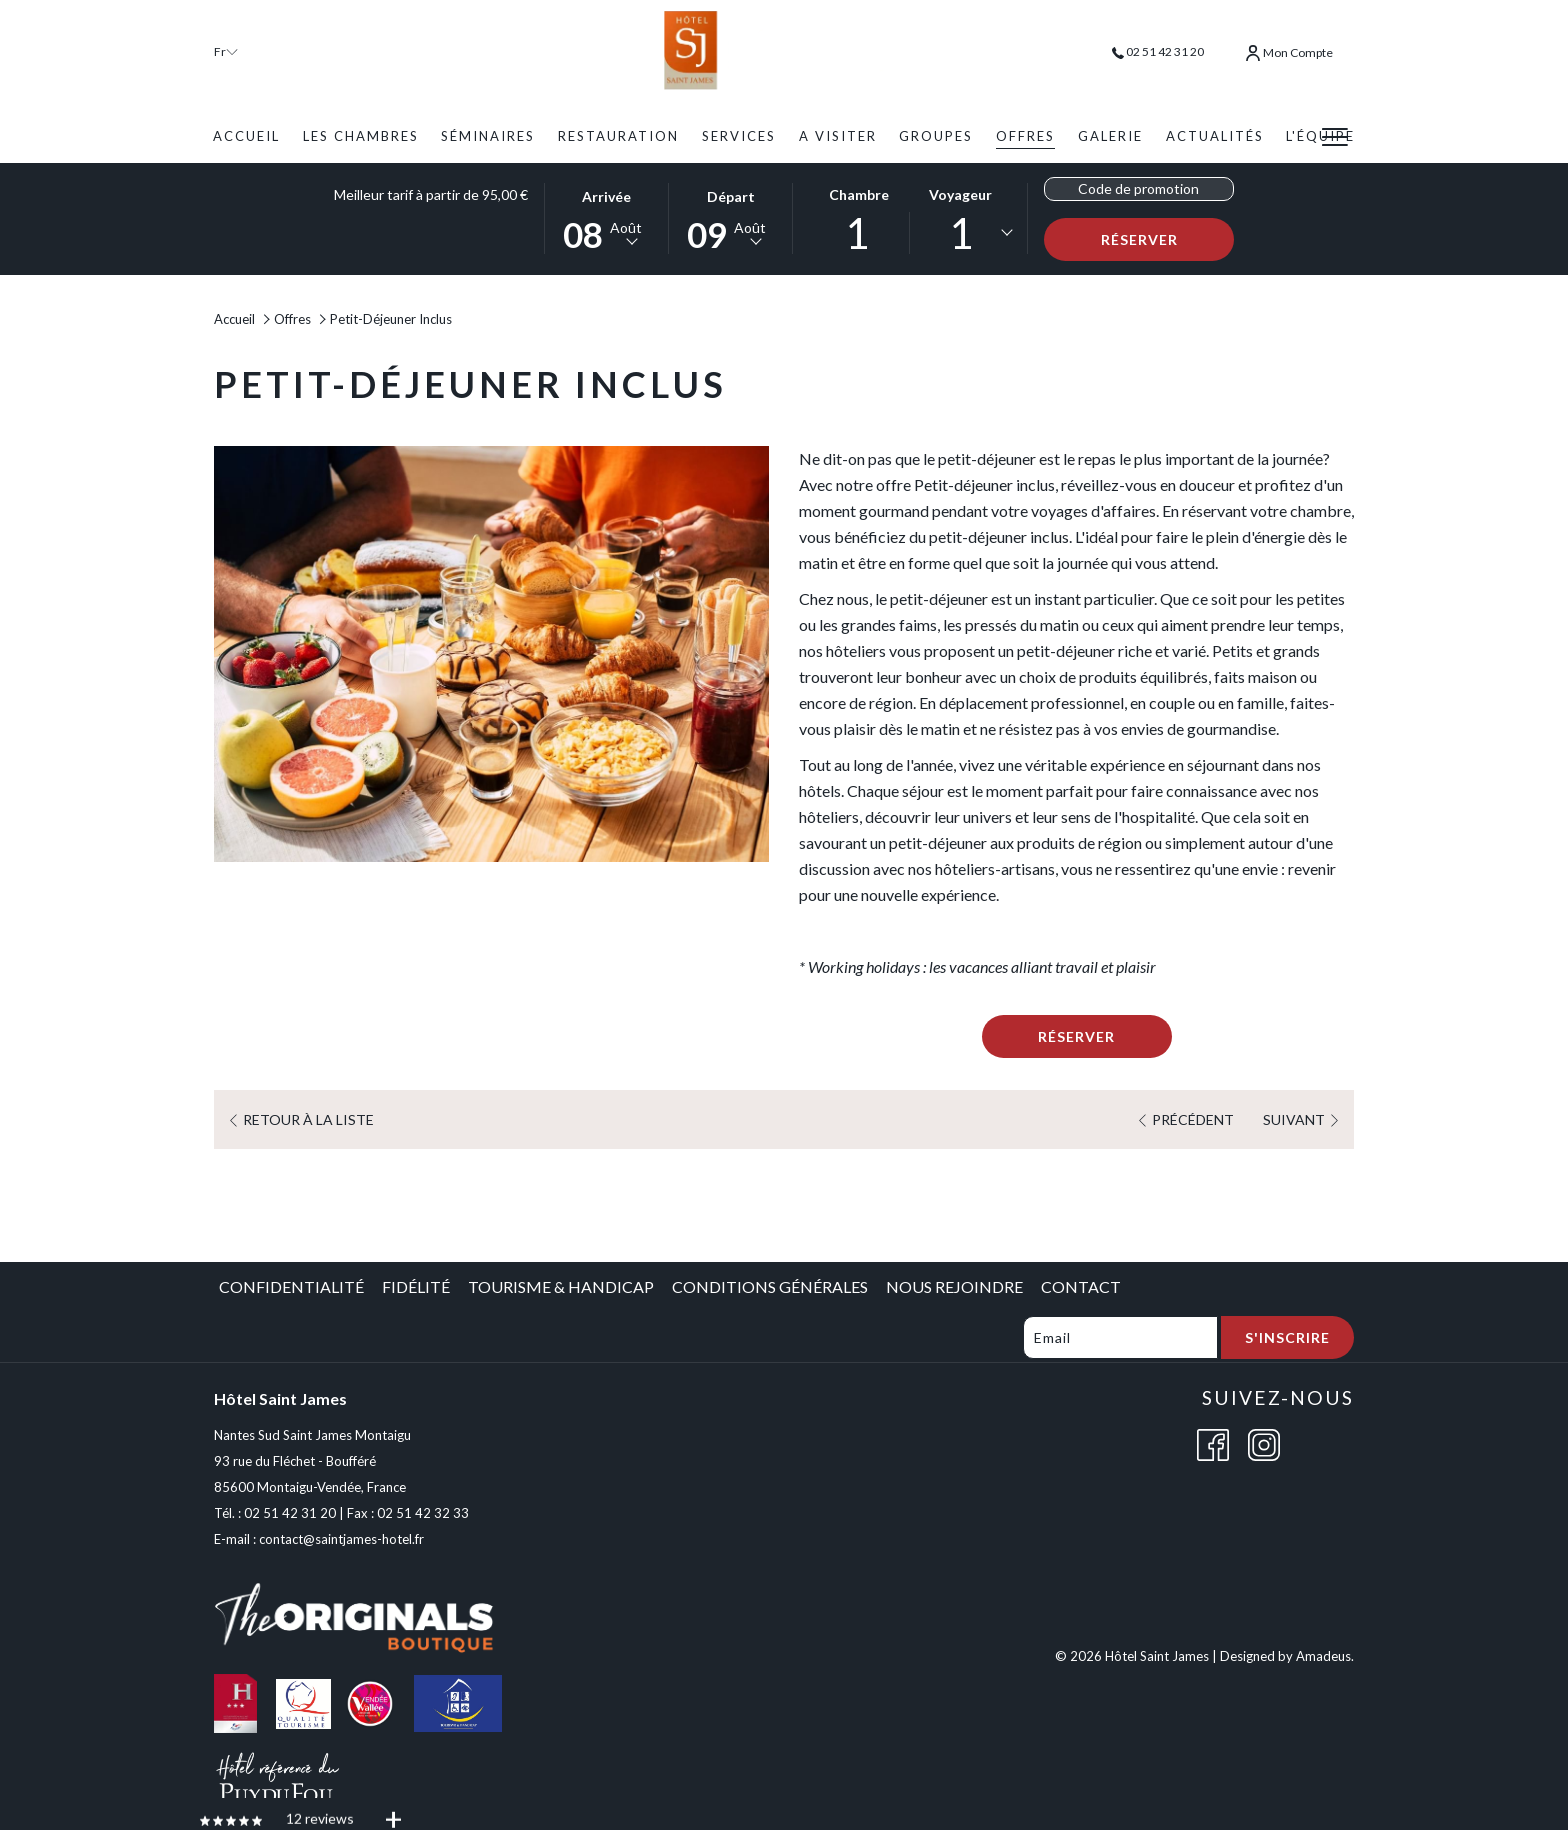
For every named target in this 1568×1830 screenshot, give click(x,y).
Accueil (234, 319)
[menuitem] (246, 136)
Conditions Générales (770, 1286)
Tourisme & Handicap (561, 1286)
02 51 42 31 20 (1158, 51)
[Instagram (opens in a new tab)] (1264, 1442)
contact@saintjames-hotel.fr (341, 1539)
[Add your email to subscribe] (1120, 1337)
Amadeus (1323, 1656)
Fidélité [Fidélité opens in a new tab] (416, 1286)
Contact (1081, 1286)
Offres (292, 319)
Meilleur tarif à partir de (431, 194)
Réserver (1168, 239)
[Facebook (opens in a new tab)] (1213, 1442)
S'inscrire (1287, 1337)
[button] (607, 217)
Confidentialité (291, 1286)
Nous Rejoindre (954, 1286)
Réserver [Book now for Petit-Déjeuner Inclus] (1076, 1036)
